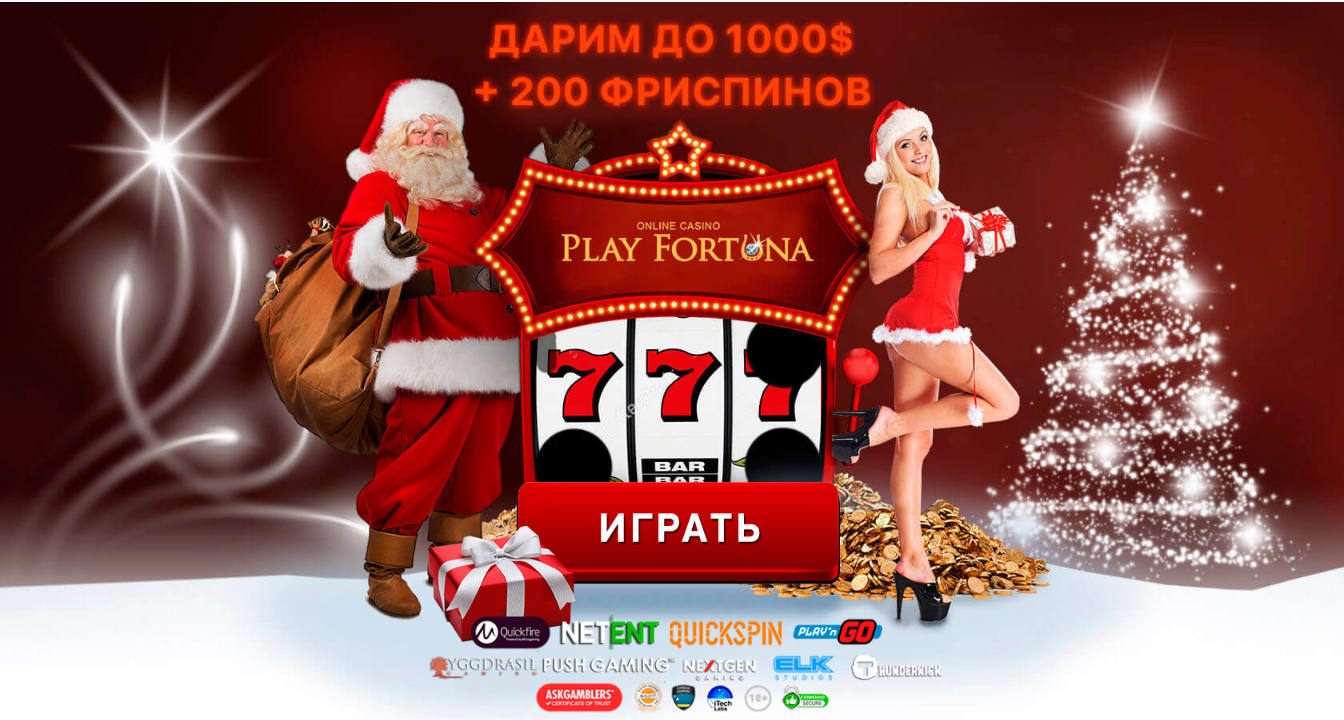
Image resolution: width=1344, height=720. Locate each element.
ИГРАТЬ (678, 533)
